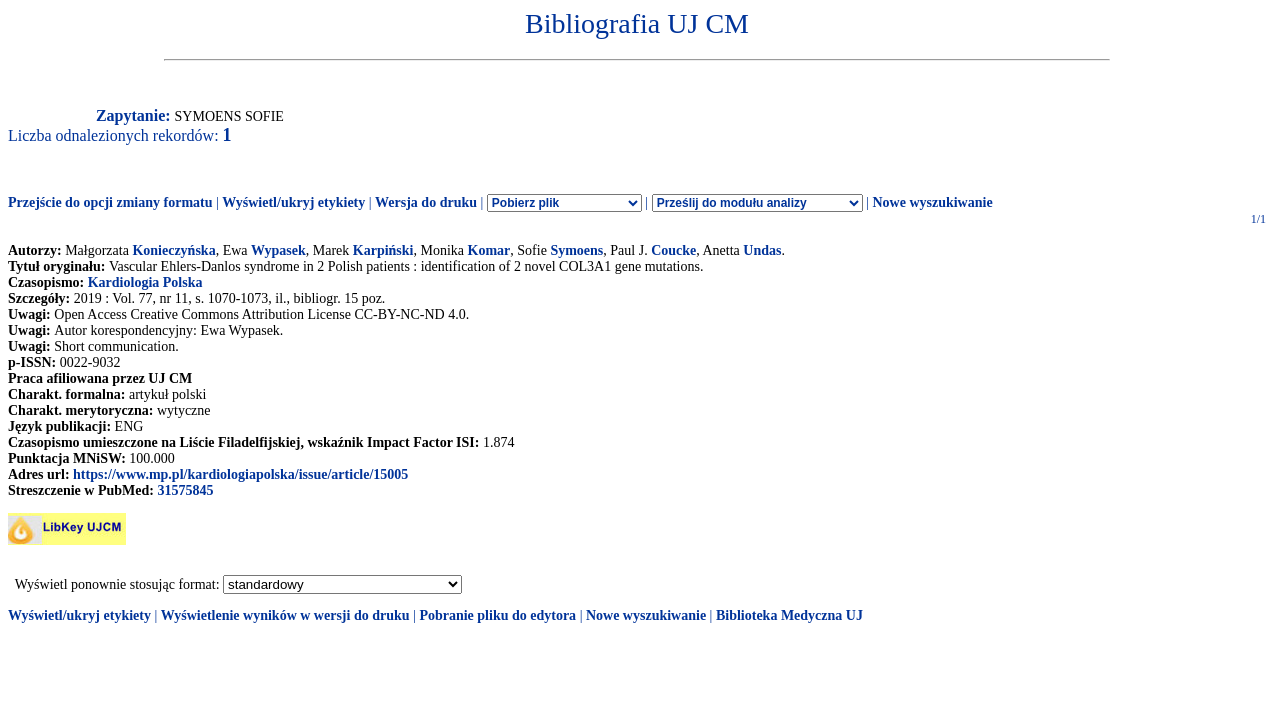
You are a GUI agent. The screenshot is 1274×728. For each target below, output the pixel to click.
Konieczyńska (173, 250)
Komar (489, 250)
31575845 (185, 490)
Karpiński (383, 250)
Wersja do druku (426, 202)
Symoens (576, 250)
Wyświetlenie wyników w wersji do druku (285, 615)
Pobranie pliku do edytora (497, 615)
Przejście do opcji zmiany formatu (110, 202)
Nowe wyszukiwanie (932, 202)
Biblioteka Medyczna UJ (789, 615)
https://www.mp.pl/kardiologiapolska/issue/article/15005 (240, 474)
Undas (762, 250)
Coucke (673, 250)
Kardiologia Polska (145, 282)
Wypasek (278, 250)
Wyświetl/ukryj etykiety (293, 202)
